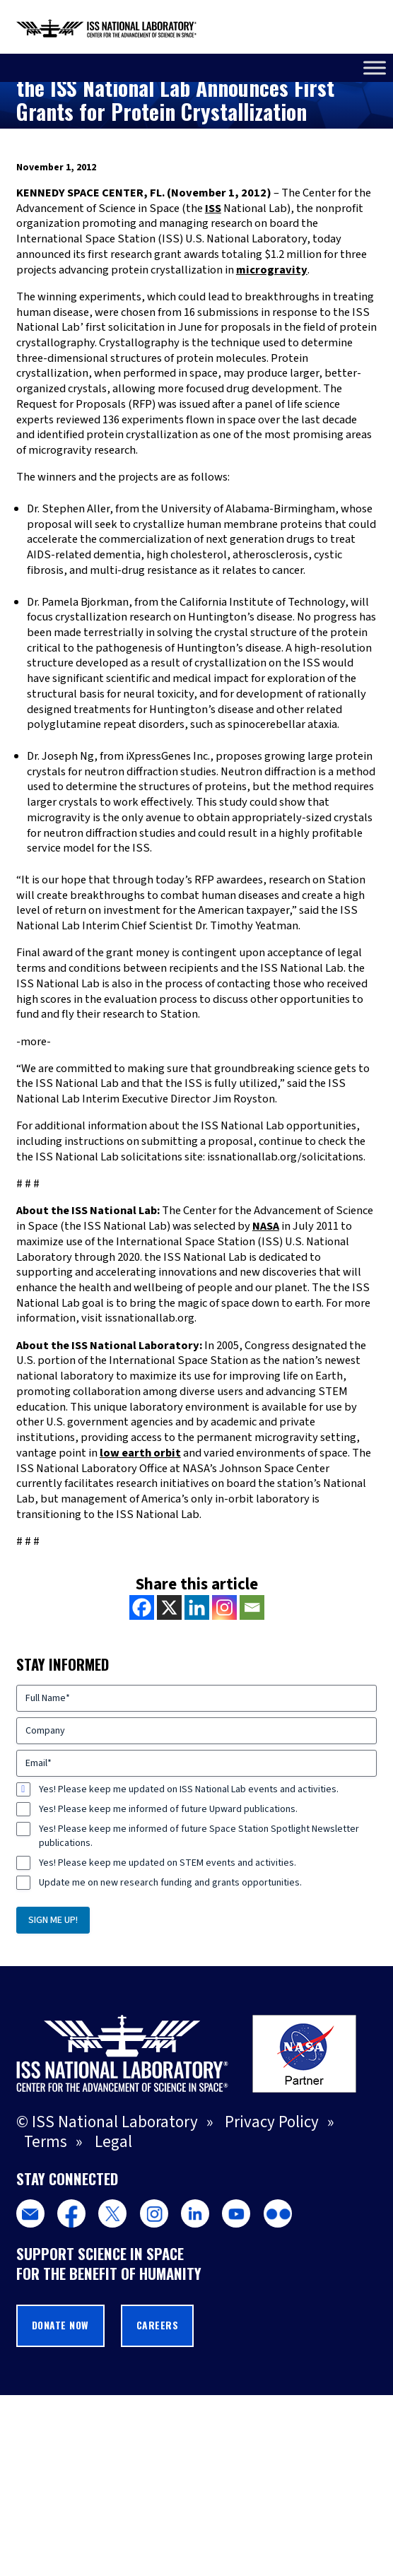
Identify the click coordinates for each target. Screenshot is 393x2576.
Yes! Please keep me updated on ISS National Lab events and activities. (189, 1789)
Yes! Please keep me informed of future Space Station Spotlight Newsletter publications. (199, 1836)
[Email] (252, 1607)
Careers (157, 2325)
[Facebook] (141, 1607)
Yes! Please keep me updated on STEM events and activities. (167, 1863)
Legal (113, 2142)
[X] (169, 1607)
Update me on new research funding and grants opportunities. (170, 1883)
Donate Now (60, 2325)
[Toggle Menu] (374, 67)
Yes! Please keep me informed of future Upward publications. (168, 1809)
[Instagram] (224, 1607)
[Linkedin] (196, 1607)
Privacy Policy (272, 2122)
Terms (45, 2142)
